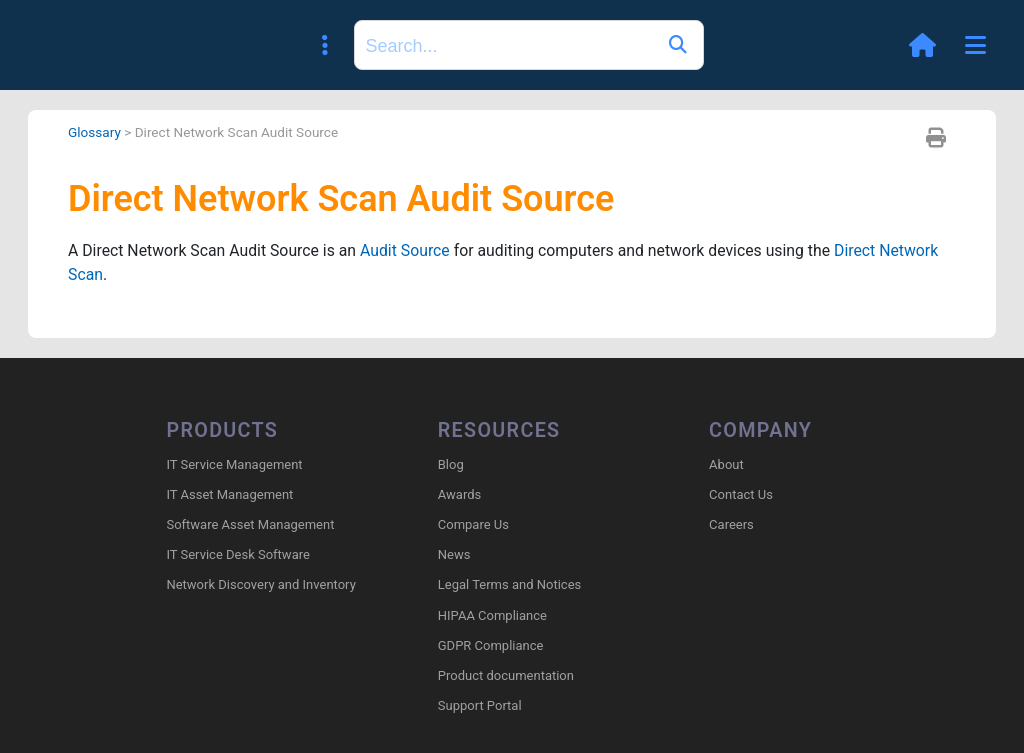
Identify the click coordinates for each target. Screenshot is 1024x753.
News (454, 555)
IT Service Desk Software (237, 555)
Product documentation (506, 675)
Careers (731, 524)
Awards (459, 494)
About (726, 464)
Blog (451, 464)
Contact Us (741, 494)
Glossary (95, 132)
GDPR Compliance (491, 645)
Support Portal (480, 706)
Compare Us (473, 524)
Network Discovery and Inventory (260, 585)
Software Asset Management (250, 524)
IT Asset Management (229, 494)
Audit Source (409, 251)
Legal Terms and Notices (509, 585)
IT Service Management (234, 464)
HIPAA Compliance (492, 615)
